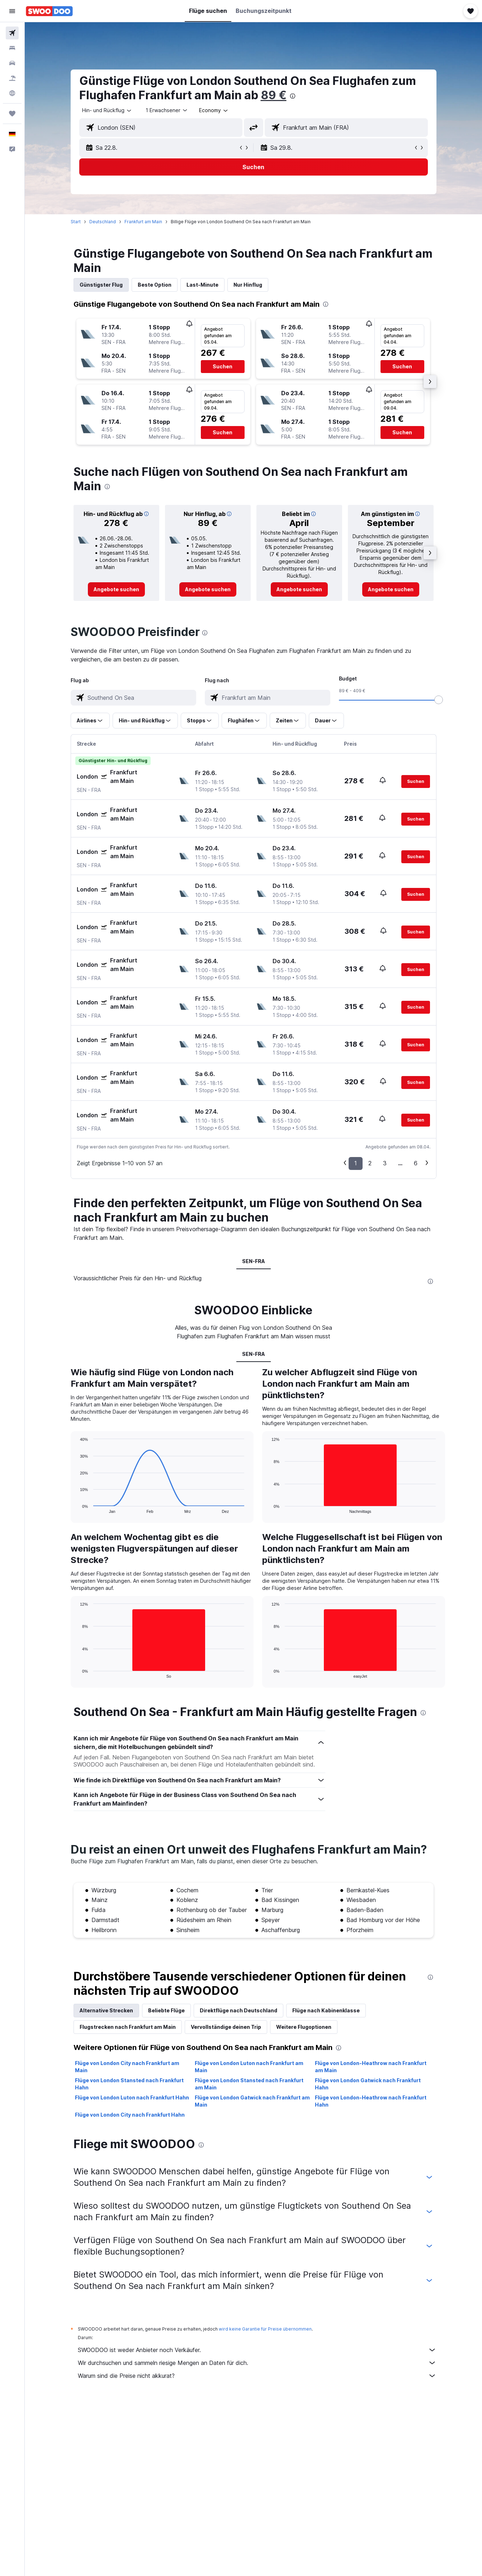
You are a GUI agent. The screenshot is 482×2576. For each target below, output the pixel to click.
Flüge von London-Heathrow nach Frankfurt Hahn (370, 2101)
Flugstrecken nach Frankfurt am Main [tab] (128, 2027)
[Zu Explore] (12, 93)
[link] (116, 589)
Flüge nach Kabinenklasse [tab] (326, 2010)
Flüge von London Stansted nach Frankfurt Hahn (129, 2083)
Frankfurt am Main (143, 221)
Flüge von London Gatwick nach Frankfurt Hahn (368, 2083)
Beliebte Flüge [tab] (166, 2010)
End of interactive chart (76, 1507)
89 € (274, 95)
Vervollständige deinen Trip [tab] (226, 2027)
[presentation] (292, 96)
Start (76, 221)
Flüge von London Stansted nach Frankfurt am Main (249, 2083)
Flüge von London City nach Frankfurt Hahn (130, 2115)
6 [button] (415, 1163)
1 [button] (355, 1163)
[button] (12, 11)
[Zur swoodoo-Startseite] (49, 11)
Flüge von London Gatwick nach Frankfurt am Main (252, 2101)
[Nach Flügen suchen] (12, 33)
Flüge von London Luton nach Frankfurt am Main (249, 2066)
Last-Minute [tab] (202, 285)
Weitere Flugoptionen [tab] (303, 2027)
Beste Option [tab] (154, 285)
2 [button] (370, 1163)
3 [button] (385, 1163)
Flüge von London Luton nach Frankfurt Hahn (132, 2097)
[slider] (438, 700)
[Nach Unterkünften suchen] (12, 48)
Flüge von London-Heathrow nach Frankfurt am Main (370, 2066)
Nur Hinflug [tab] (247, 285)
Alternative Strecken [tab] (106, 2010)
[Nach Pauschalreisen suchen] (12, 78)
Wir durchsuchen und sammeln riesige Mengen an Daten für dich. (257, 2362)
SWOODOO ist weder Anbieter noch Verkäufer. (257, 2350)
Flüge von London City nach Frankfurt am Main (127, 2066)
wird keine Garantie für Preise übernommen (265, 2329)
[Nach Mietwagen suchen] (12, 63)
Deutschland (102, 221)
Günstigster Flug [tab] (101, 285)
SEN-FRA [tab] (253, 1261)
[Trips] (12, 113)
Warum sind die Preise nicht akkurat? (257, 2375)
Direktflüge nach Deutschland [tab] (238, 2010)
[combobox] (107, 110)
